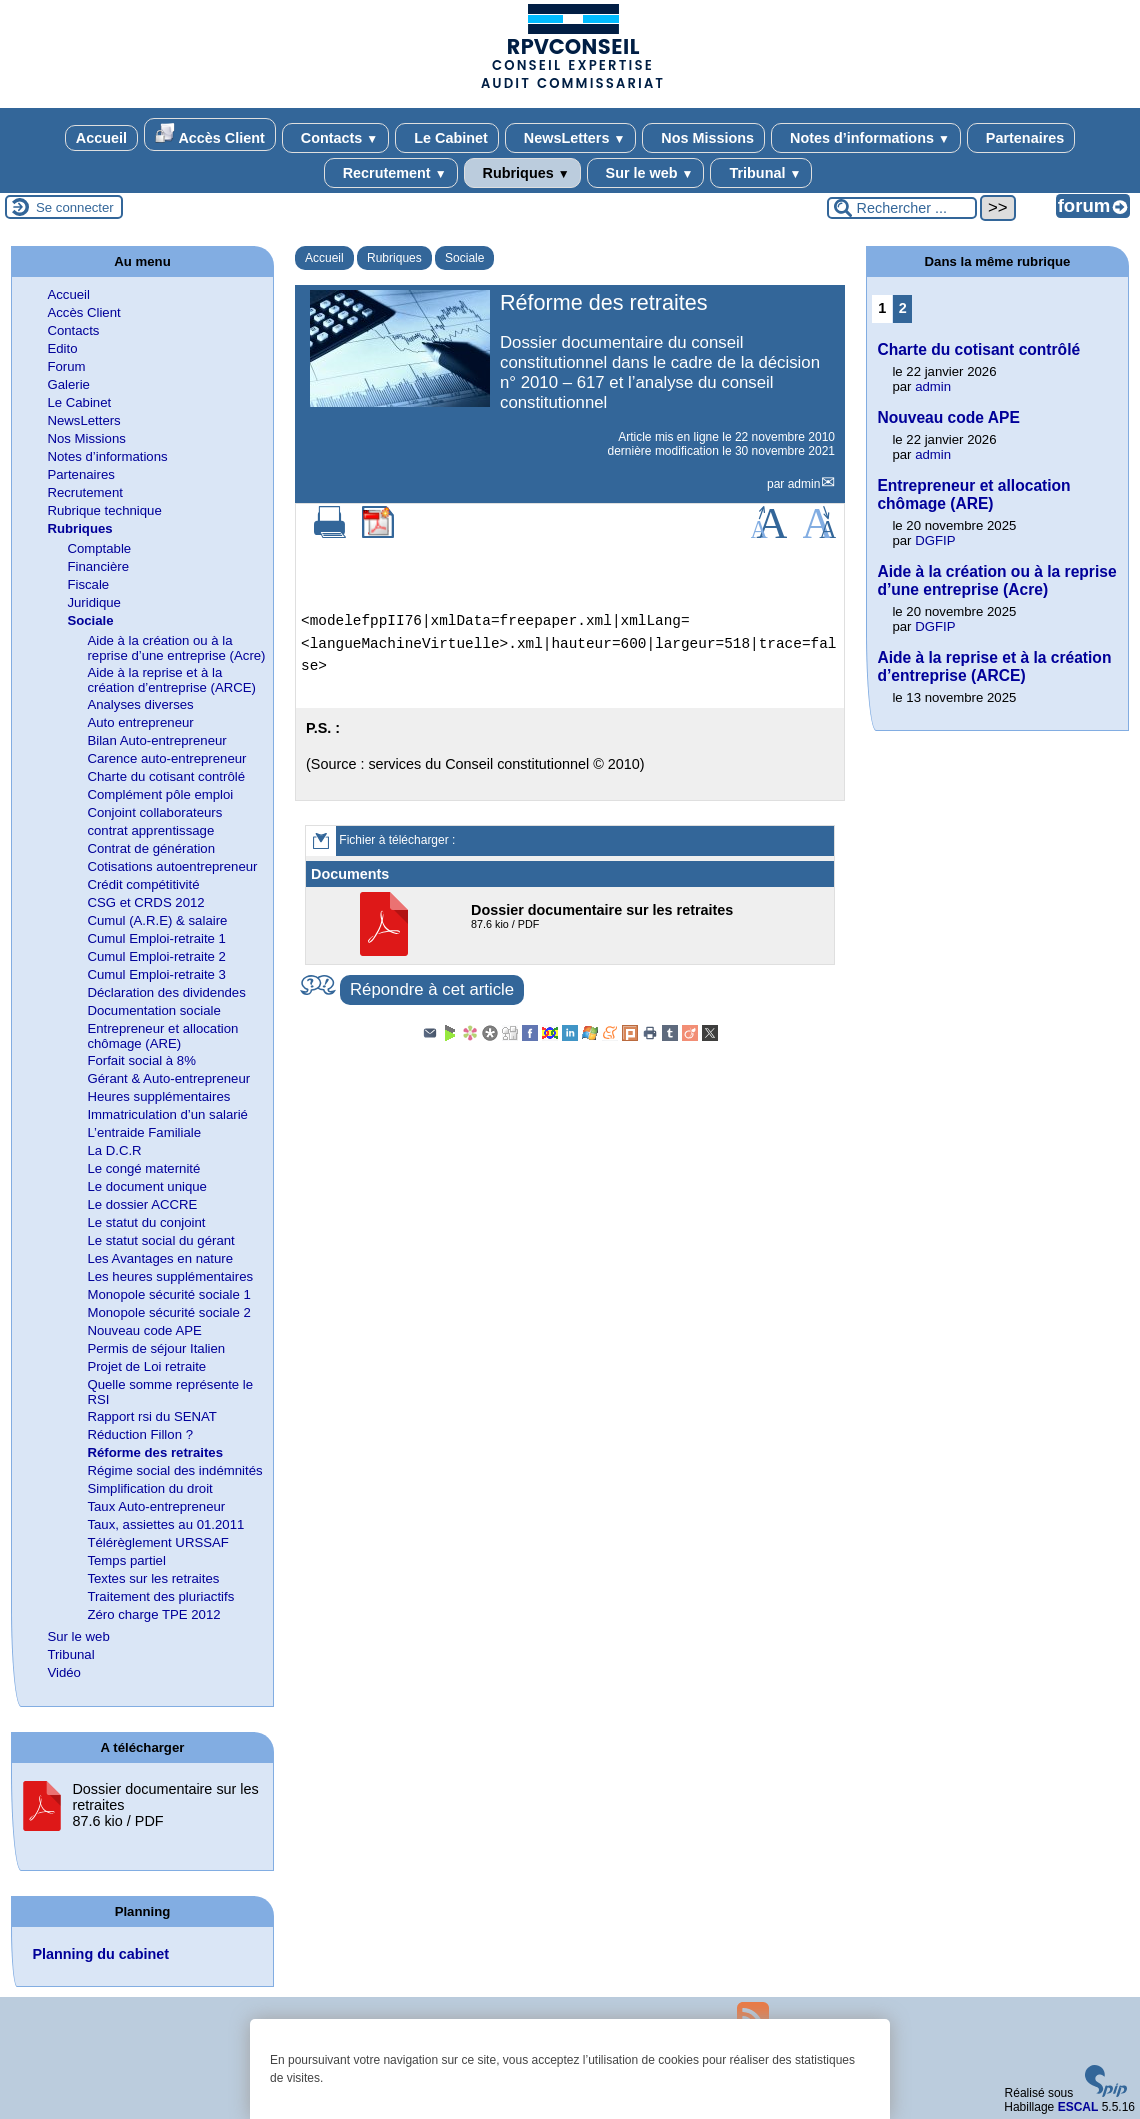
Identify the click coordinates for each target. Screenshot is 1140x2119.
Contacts (335, 138)
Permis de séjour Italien (156, 1348)
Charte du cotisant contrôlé (166, 776)
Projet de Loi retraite (146, 1366)
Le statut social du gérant (160, 1240)
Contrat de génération (151, 848)
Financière (98, 566)
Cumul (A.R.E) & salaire (157, 920)
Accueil (101, 138)
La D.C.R (114, 1150)
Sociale (464, 258)
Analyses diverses (140, 704)
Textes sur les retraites (153, 1578)
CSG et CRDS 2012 (145, 902)
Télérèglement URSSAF (157, 1542)
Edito (62, 348)
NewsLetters (570, 138)
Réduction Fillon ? (140, 1434)
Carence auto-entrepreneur (166, 758)
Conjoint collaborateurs (154, 812)
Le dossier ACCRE (142, 1204)
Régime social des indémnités (174, 1470)
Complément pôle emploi (160, 794)
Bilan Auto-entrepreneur (156, 740)
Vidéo (64, 1672)
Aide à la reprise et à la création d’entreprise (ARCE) (171, 680)
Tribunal (761, 173)
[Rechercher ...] (902, 208)
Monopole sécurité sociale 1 (168, 1294)
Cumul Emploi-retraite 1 (156, 938)
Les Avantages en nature (160, 1258)
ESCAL (1078, 2107)
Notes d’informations (866, 138)
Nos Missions (703, 138)
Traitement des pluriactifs (160, 1596)
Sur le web (646, 173)
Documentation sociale (153, 1010)
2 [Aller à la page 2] (903, 308)
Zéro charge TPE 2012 (153, 1614)
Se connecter (75, 207)
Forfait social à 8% (141, 1060)
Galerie (68, 384)
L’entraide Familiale (144, 1132)
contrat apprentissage (150, 830)
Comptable (99, 548)
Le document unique (147, 1186)
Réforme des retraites (155, 1452)
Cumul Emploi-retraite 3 (156, 974)
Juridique (94, 602)
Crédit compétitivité (143, 884)
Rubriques (522, 173)
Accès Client (210, 134)
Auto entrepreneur (140, 722)
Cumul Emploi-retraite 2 (156, 956)
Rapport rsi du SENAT (151, 1416)
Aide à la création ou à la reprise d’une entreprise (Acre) (176, 648)
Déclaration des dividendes (166, 992)
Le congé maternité (143, 1168)
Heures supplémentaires (158, 1096)
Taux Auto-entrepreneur (156, 1506)
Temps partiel (126, 1560)
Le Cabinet (447, 138)
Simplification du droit (149, 1488)
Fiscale (88, 584)
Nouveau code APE (144, 1330)
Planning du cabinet (100, 1954)
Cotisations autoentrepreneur (172, 866)
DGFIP (935, 540)
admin (804, 484)
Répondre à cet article (432, 989)
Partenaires (1021, 138)
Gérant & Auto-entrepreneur (168, 1078)
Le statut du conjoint (146, 1222)
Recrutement (391, 173)
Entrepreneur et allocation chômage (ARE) (162, 1036)
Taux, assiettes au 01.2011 (165, 1524)
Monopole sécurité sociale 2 (168, 1312)
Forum (66, 366)
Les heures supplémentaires (170, 1276)
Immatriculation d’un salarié (167, 1114)
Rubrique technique (104, 510)
